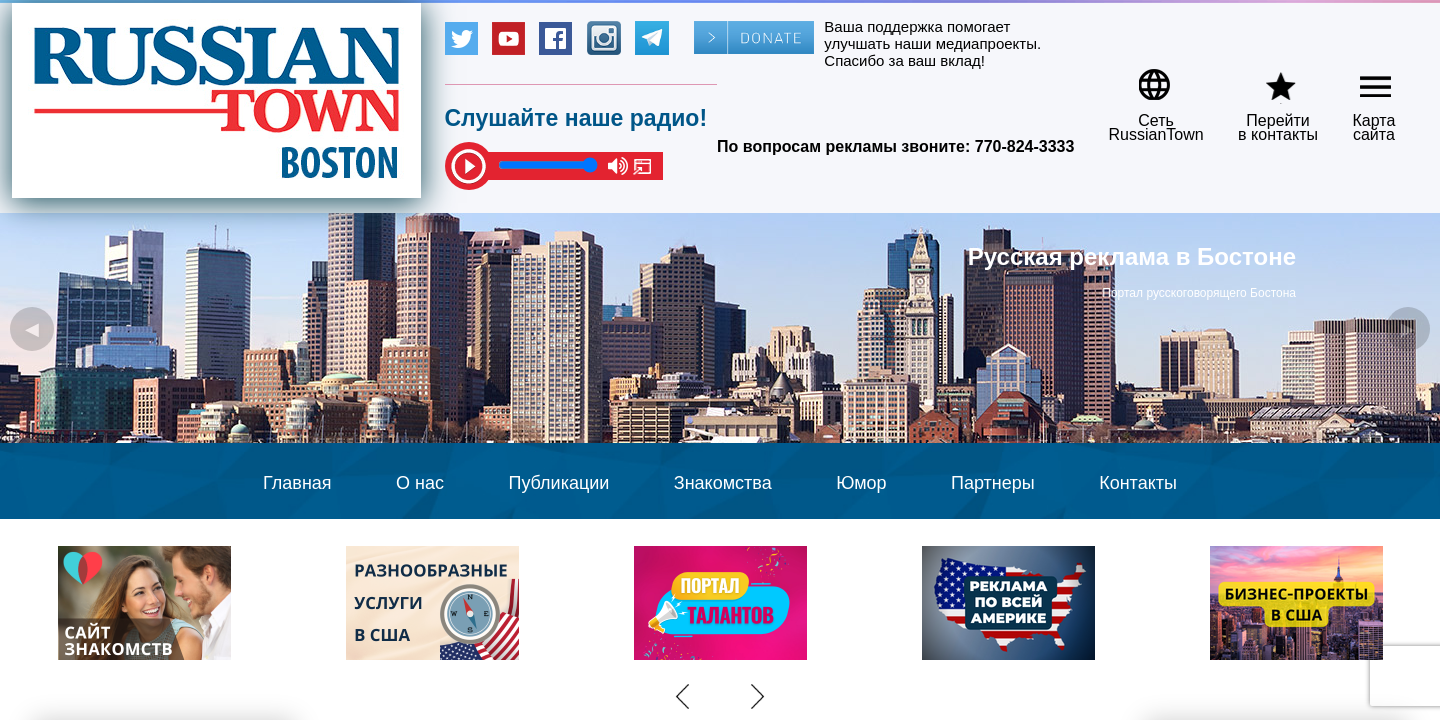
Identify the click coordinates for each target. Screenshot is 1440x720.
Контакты (1138, 483)
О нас (420, 483)
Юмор (861, 483)
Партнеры (993, 483)
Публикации (558, 483)
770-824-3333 (1025, 146)
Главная (297, 483)
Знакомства (723, 483)
